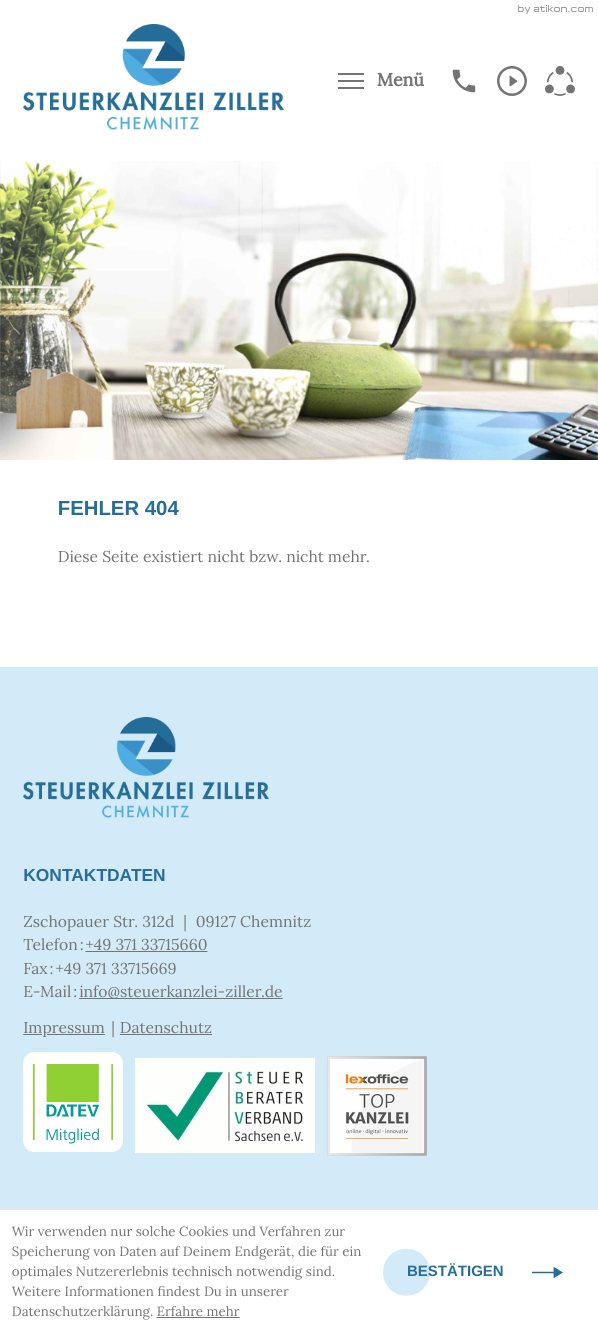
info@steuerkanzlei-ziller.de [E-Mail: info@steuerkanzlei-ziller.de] (181, 992)
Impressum (64, 1028)
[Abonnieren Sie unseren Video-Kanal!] (512, 81)
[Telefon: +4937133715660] (147, 946)
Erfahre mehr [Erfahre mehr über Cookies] (198, 1311)
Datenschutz (166, 1028)
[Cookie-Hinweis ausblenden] (484, 1272)
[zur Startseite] (153, 81)
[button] (464, 81)
